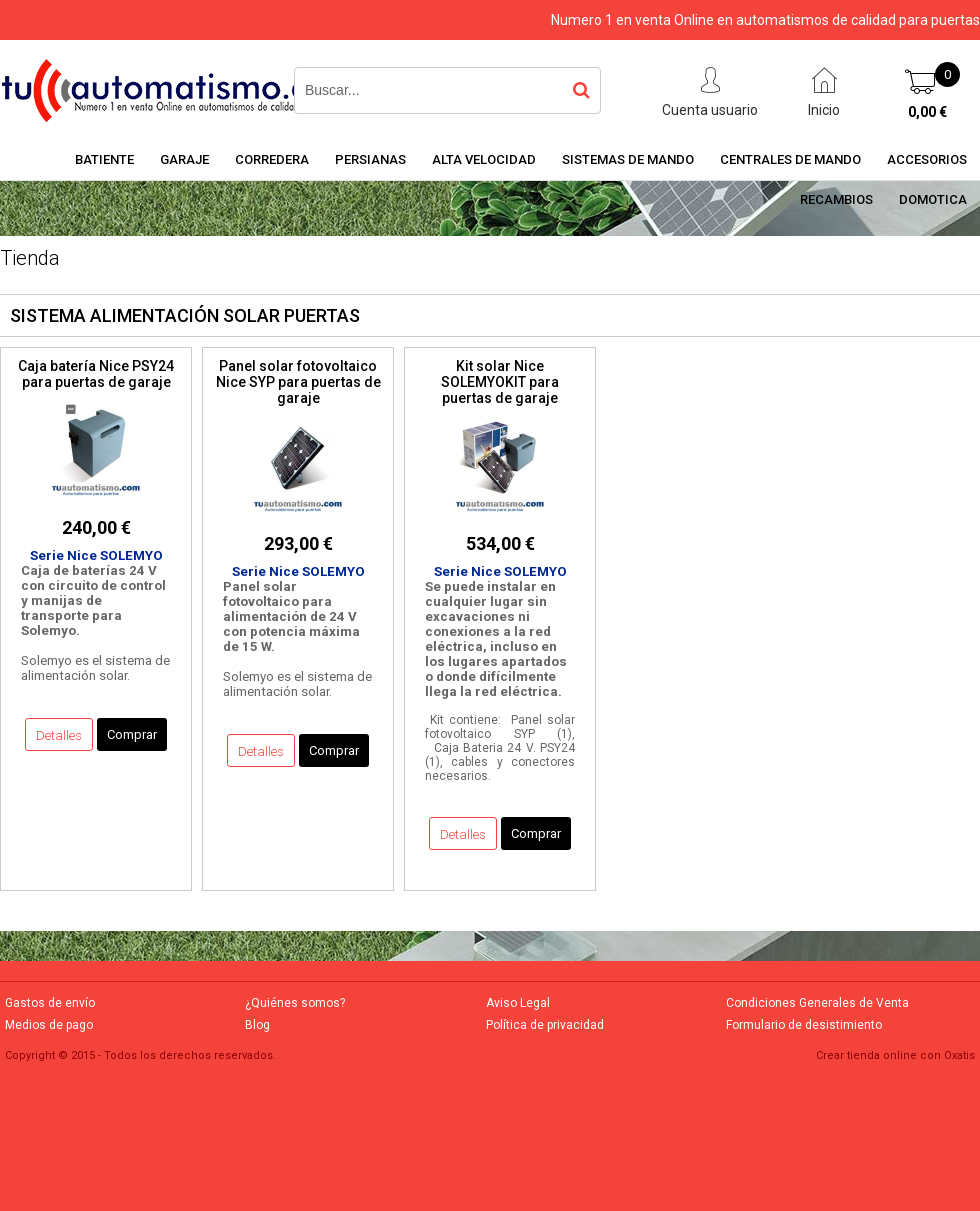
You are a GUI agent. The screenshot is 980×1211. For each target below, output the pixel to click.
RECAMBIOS (836, 199)
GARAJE (184, 159)
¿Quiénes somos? (295, 1003)
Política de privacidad (545, 1025)
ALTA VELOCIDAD (484, 159)
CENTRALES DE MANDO (790, 159)
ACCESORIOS (927, 159)
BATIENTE (104, 159)
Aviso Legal (518, 1003)
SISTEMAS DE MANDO (628, 159)
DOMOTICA (933, 199)
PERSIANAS (370, 159)
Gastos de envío (50, 1003)
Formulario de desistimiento (804, 1025)
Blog (257, 1025)
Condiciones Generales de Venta (817, 1003)
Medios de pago (49, 1025)
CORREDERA (272, 159)
